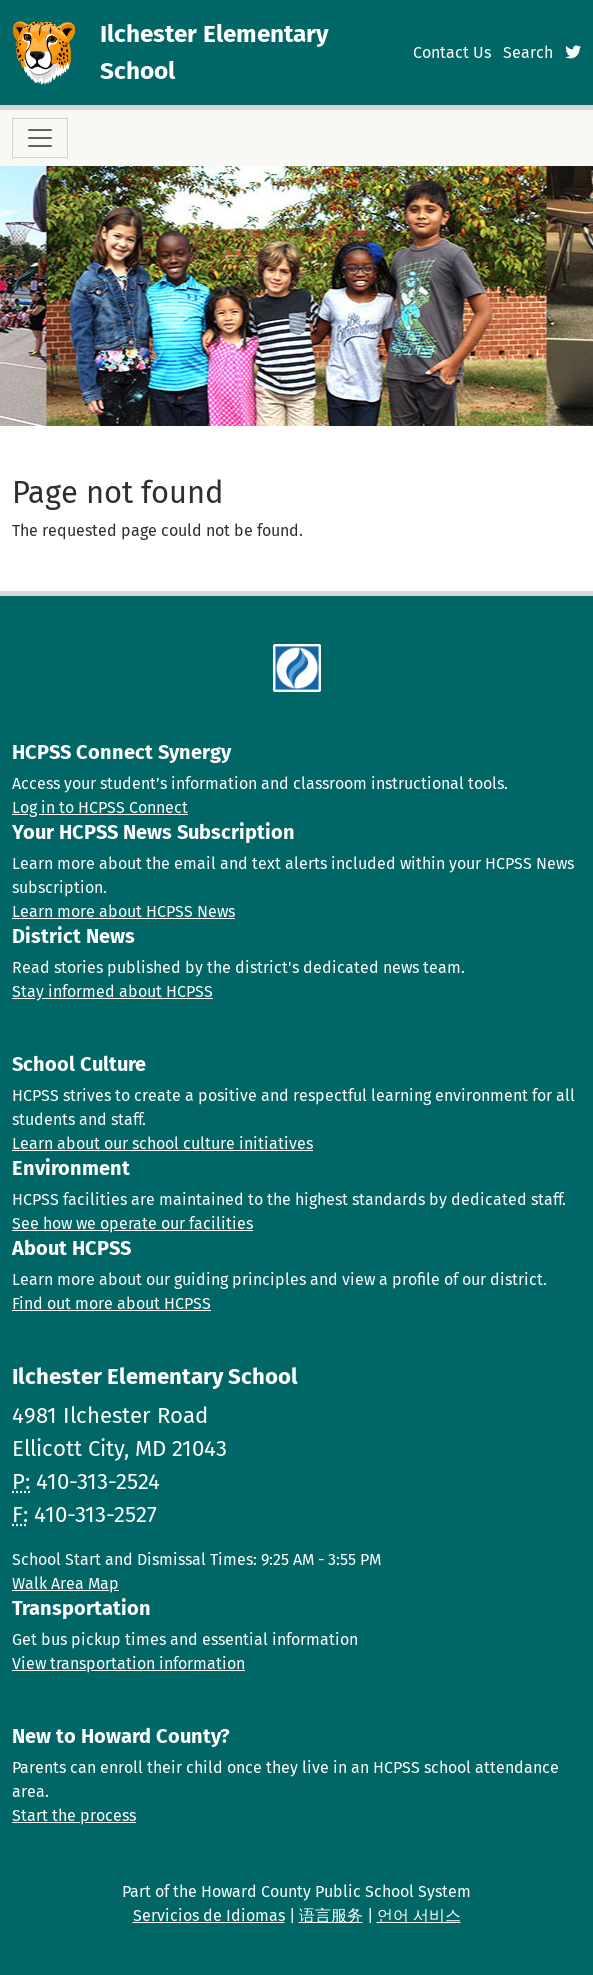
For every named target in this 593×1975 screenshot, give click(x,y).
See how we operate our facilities (132, 1223)
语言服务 (331, 1915)
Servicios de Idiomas (209, 1915)
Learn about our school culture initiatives (162, 1143)
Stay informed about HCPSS (112, 991)
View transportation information (128, 1663)
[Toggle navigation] (40, 138)
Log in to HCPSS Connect (100, 807)
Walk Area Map (65, 1583)
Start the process (74, 1815)
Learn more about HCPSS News (123, 911)
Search (528, 52)
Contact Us (452, 52)
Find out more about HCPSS (111, 1303)
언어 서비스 (419, 1915)
